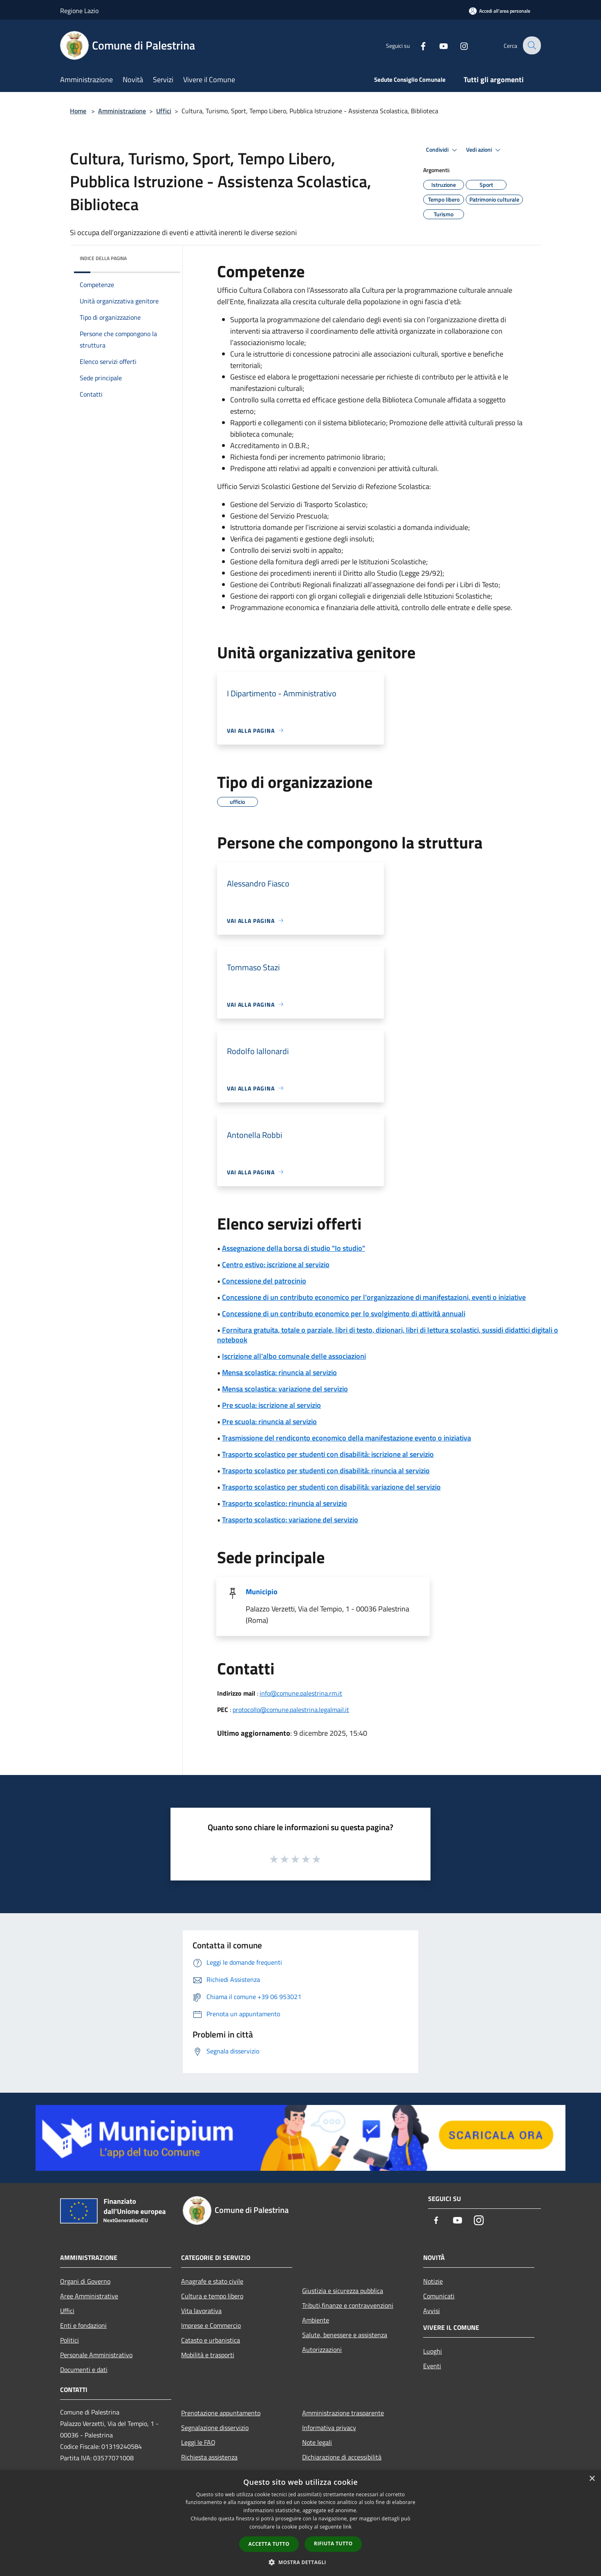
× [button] (592, 2479)
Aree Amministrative (89, 2296)
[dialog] (300, 2523)
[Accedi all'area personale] (499, 10)
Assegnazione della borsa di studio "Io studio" (293, 1248)
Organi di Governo (85, 2281)
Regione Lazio (79, 11)
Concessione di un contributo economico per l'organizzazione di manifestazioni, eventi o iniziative (374, 1297)
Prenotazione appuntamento (220, 2413)
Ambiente (315, 2320)
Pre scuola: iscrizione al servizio (271, 1405)
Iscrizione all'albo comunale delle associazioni (294, 1356)
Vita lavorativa (201, 2311)
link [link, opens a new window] (347, 2526)
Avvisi (431, 2311)
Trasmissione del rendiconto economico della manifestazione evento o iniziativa (346, 1437)
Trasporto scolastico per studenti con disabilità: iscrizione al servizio (328, 1454)
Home (78, 111)
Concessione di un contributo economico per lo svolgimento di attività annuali (343, 1313)
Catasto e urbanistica (210, 2340)
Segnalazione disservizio (215, 2427)
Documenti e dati (84, 2369)
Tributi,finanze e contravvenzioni (347, 2305)
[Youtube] (438, 45)
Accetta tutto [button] (269, 2543)
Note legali (317, 2442)
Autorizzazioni (322, 2349)
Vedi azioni (484, 150)
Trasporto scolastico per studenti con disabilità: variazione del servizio (331, 1486)
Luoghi (432, 2351)
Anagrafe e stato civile (212, 2281)
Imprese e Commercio (211, 2325)
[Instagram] (458, 45)
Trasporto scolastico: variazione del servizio (290, 1519)
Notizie (433, 2281)
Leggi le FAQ (198, 2442)
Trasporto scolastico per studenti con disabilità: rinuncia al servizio (326, 1470)
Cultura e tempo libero (212, 2296)
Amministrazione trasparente (343, 2413)
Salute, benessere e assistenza (344, 2335)
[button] (300, 2562)
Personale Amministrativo (96, 2355)
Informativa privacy (329, 2427)
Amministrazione (122, 111)
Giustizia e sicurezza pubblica (342, 2291)
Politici (69, 2340)
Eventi (432, 2366)
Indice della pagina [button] (103, 258)
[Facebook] (417, 45)
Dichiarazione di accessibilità (341, 2457)
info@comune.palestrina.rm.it (301, 1693)
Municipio (262, 1591)
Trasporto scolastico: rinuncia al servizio (284, 1503)
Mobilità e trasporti (207, 2355)
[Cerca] (531, 45)
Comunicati (439, 2296)
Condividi (443, 150)
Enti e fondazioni (83, 2325)
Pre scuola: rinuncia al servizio (269, 1421)
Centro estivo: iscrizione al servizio (276, 1264)
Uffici (163, 111)
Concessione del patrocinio (264, 1280)
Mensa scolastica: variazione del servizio (285, 1388)
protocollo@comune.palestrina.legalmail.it (291, 1709)
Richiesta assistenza (209, 2457)
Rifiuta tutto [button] (333, 2543)
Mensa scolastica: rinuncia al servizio (279, 1372)
